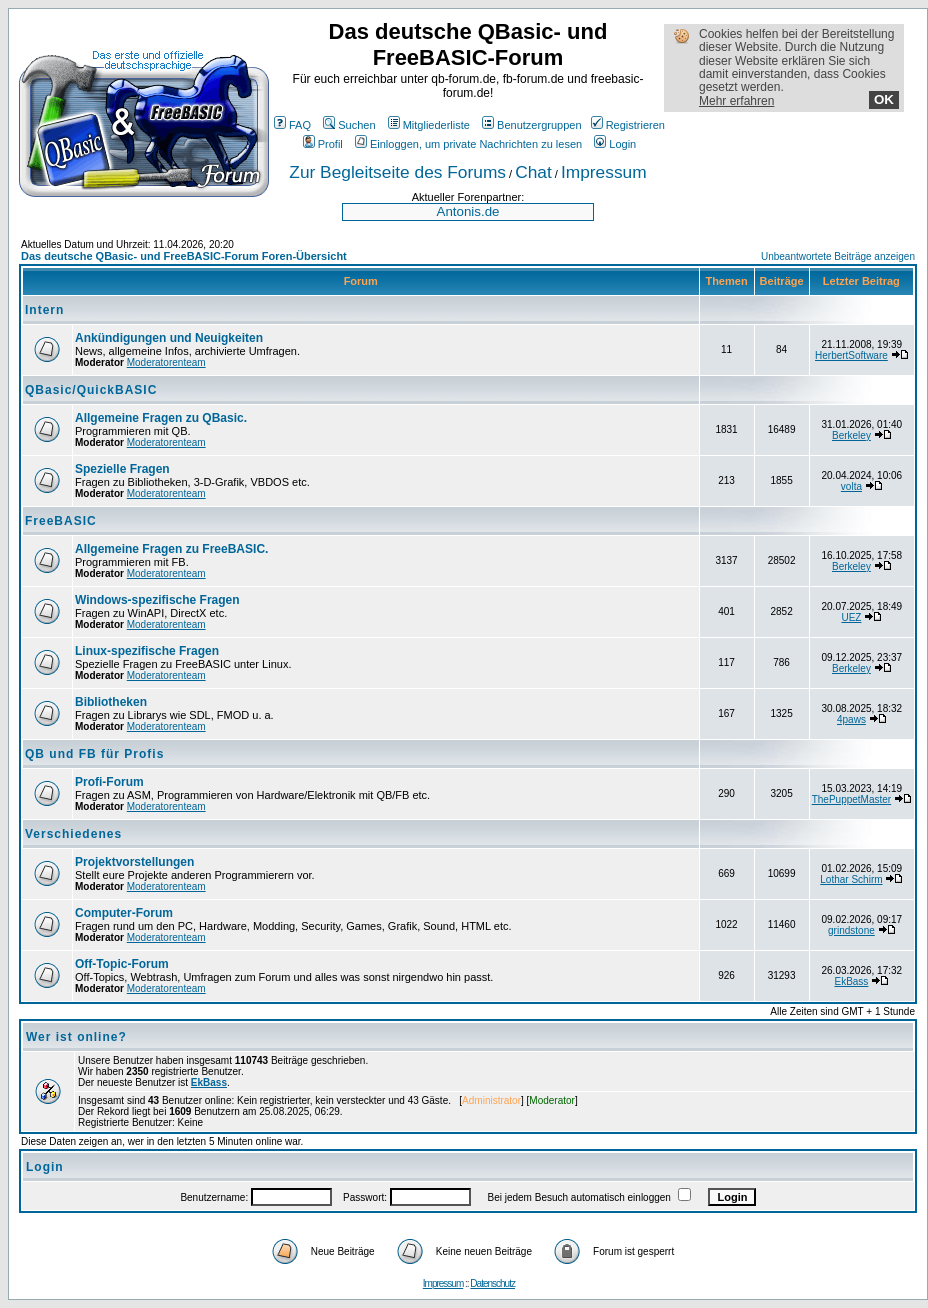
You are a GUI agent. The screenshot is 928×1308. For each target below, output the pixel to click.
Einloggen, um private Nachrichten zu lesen (468, 144)
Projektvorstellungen (134, 862)
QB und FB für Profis (94, 754)
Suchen (349, 125)
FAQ (292, 125)
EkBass (851, 981)
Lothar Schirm (851, 879)
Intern (44, 310)
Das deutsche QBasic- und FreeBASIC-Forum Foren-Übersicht (184, 256)
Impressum (604, 172)
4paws (851, 719)
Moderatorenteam (166, 362)
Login (615, 144)
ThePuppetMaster (852, 799)
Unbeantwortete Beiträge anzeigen (838, 256)
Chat (533, 172)
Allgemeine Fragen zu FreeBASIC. (171, 549)
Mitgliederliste (429, 125)
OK (884, 99)
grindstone (851, 930)
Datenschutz (492, 1283)
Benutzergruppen (531, 125)
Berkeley (851, 435)
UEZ (851, 617)
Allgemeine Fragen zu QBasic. (161, 418)
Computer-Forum (124, 913)
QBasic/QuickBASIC (91, 390)
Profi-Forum (109, 782)
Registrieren (628, 125)
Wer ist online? (76, 1037)
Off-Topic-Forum (122, 964)
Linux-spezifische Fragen (147, 651)
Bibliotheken (111, 702)
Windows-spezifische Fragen (157, 600)
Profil (323, 144)
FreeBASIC (61, 521)
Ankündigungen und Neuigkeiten (169, 338)
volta (851, 486)
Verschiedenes (73, 834)
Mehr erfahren (736, 101)
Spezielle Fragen (122, 469)
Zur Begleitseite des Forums (397, 172)
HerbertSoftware (851, 355)
